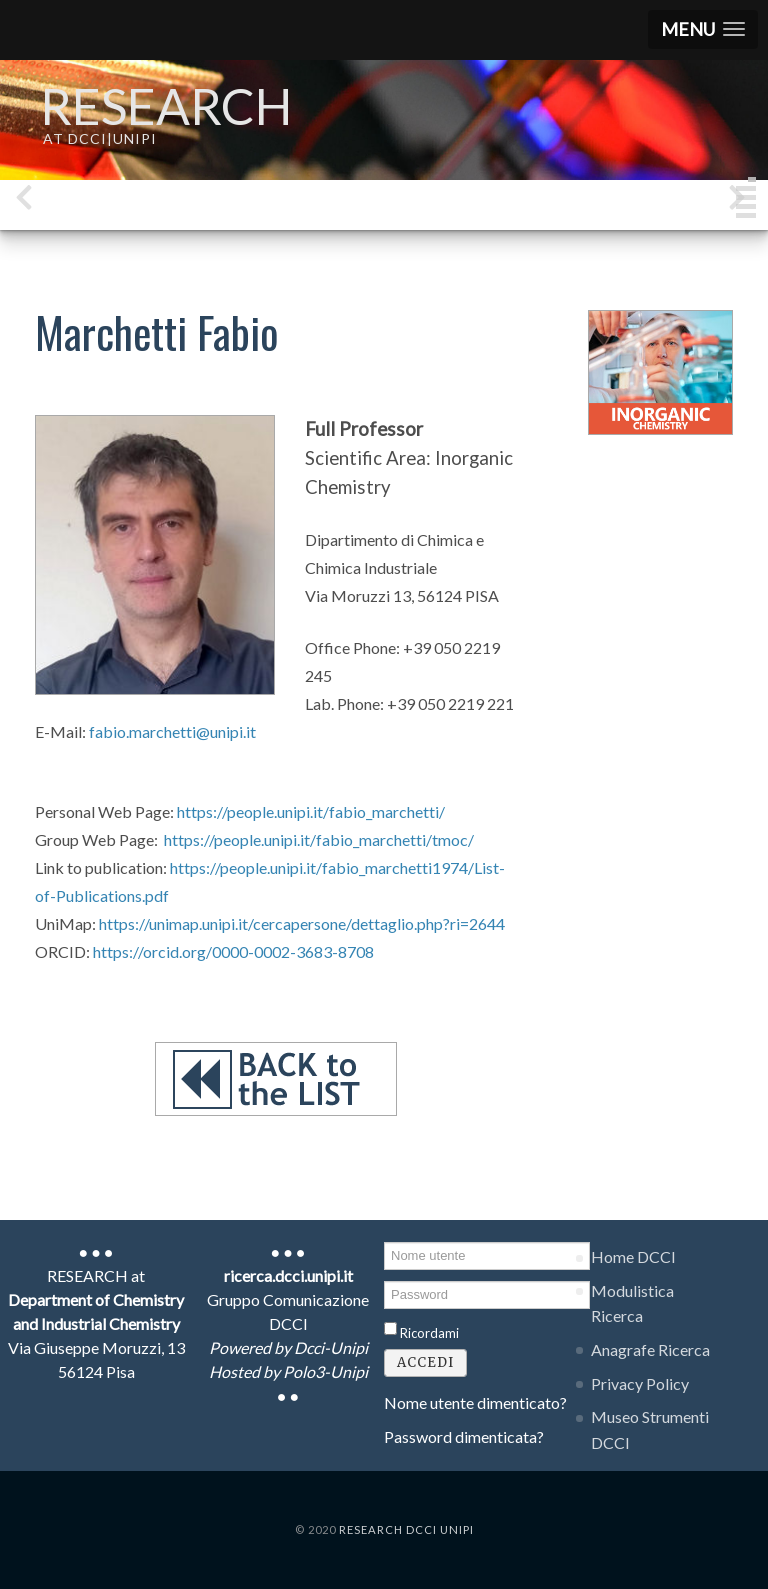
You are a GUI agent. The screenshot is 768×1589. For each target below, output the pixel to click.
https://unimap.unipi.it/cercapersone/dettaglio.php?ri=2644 (302, 923)
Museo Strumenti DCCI (650, 1429)
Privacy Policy (640, 1383)
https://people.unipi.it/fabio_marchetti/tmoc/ (319, 839)
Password (384, 1279)
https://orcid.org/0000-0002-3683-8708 (233, 951)
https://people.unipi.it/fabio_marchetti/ (311, 811)
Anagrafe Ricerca (650, 1349)
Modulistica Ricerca (632, 1303)
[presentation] (24, 201)
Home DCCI (633, 1256)
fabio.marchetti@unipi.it (172, 731)
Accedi (425, 1362)
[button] (703, 29)
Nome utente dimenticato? (475, 1402)
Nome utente (384, 1240)
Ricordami (429, 1333)
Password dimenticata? (464, 1436)
